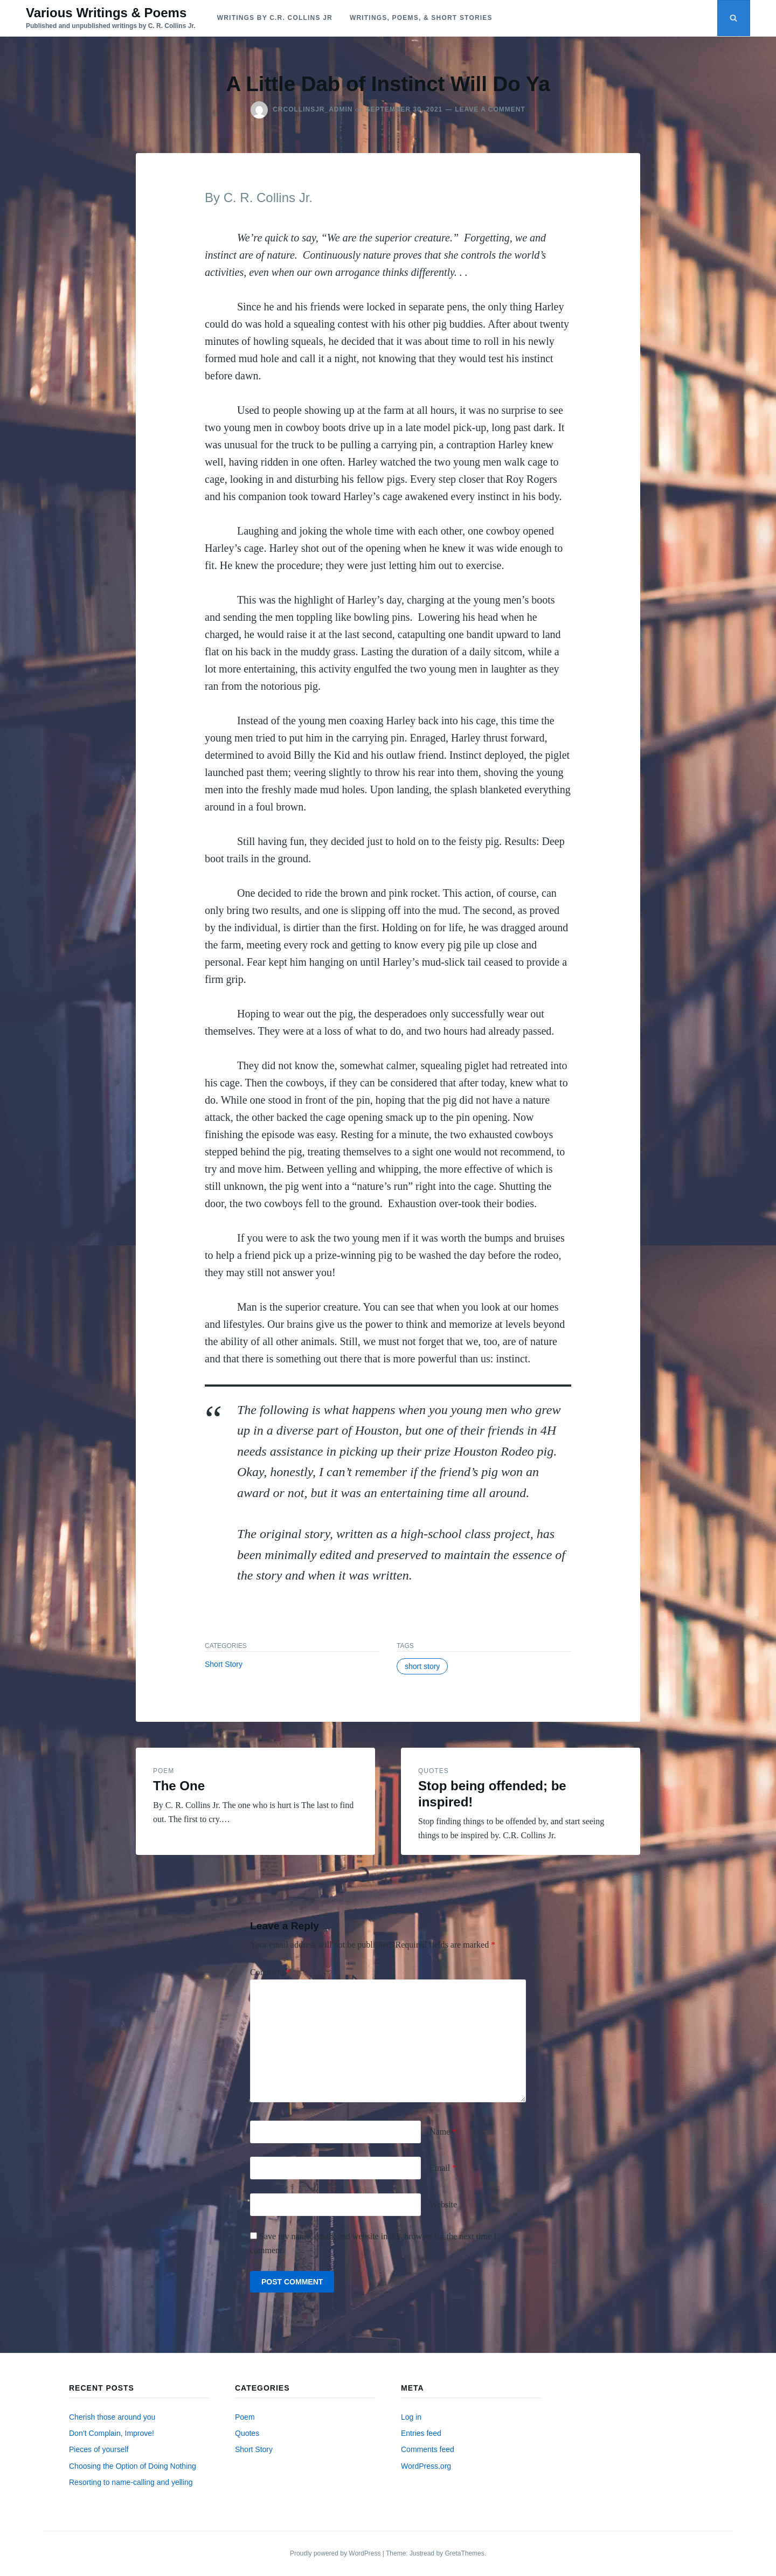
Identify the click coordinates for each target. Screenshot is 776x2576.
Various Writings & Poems (106, 12)
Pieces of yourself (99, 2449)
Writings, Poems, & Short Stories (421, 18)
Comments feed (427, 2449)
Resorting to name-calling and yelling (131, 2482)
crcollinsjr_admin (312, 109)
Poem (163, 1771)
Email (442, 2167)
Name (442, 2131)
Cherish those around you (112, 2417)
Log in (411, 2417)
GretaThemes (464, 2553)
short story (422, 1666)
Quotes (433, 1771)
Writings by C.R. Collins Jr (274, 18)
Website (443, 2204)
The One (179, 1785)
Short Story (223, 1664)
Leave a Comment (490, 109)
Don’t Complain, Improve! (111, 2433)
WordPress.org (426, 2466)
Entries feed (421, 2433)
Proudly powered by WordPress (336, 2553)
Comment (270, 1972)
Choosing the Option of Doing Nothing (132, 2466)
